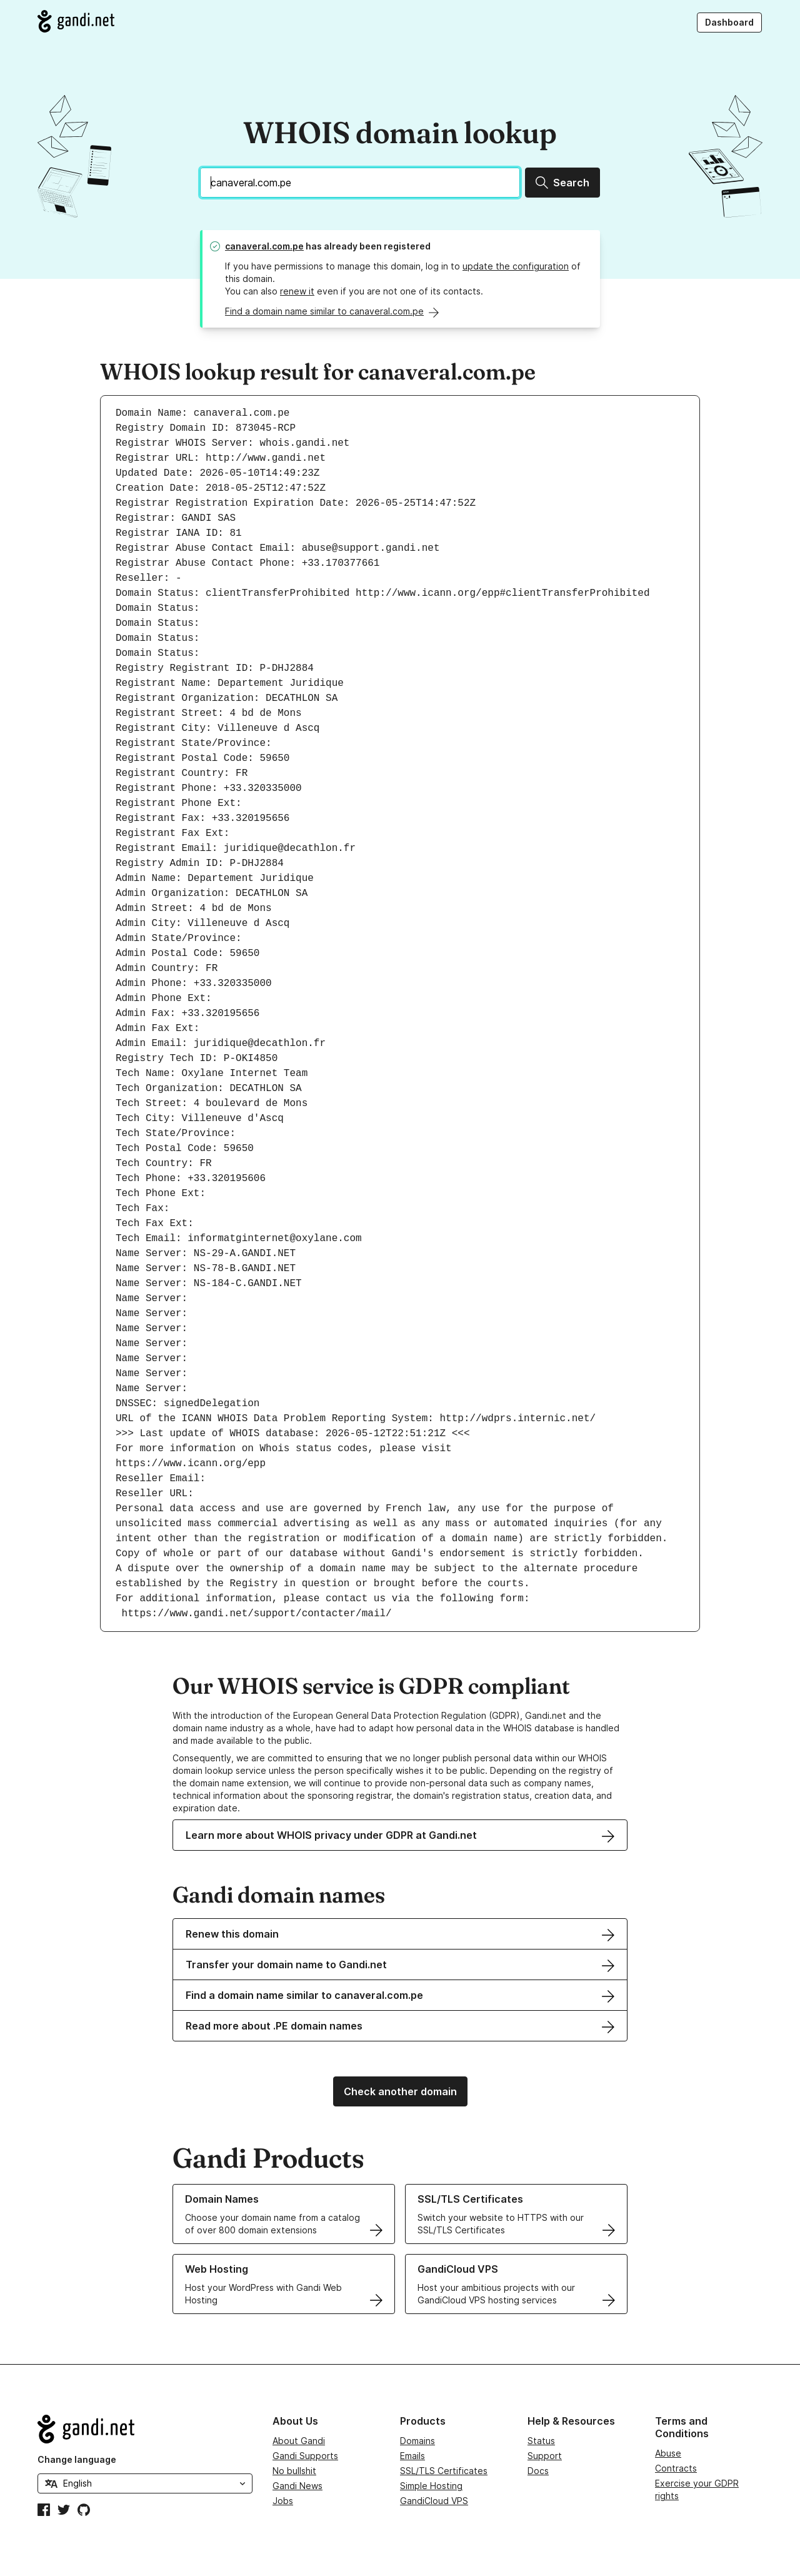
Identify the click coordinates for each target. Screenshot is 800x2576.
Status (541, 2440)
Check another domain (400, 2091)
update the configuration (515, 266)
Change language (77, 2459)
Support (545, 2455)
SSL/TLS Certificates (444, 2470)
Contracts (676, 2468)
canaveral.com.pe (264, 246)
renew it (297, 291)
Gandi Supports (305, 2455)
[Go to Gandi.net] (76, 21)
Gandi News (297, 2485)
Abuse (668, 2453)
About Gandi (298, 2440)
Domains (417, 2440)
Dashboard (729, 22)
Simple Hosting (431, 2485)
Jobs (282, 2500)
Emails (412, 2455)
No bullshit (294, 2470)
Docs (538, 2470)
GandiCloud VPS (434, 2500)
